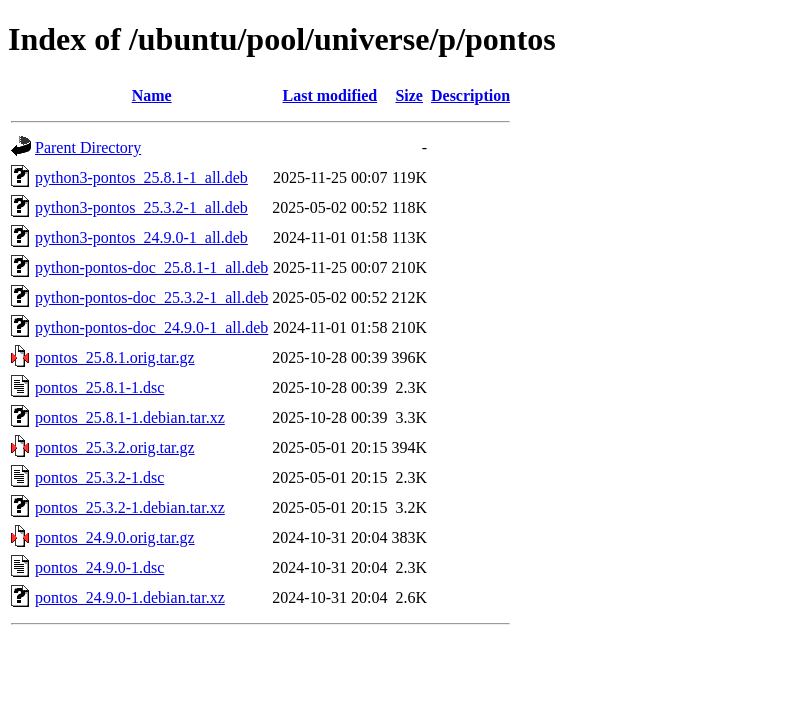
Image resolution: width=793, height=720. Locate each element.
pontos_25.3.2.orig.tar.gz (115, 447)
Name (152, 95)
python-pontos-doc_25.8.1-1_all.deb (151, 267)
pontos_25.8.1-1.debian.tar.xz (130, 417)
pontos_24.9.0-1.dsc (99, 567)
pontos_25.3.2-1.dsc (99, 477)
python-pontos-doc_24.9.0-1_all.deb (151, 327)
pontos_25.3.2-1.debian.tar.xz (130, 507)
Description (470, 95)
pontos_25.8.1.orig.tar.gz (115, 357)
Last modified (330, 95)
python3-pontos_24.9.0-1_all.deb (141, 237)
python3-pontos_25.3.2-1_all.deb (141, 207)
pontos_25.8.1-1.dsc (99, 387)
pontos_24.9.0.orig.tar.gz (115, 537)
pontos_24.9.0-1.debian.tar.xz (130, 597)
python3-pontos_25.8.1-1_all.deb (141, 177)
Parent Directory (88, 147)
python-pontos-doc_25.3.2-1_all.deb (151, 297)
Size (409, 95)
